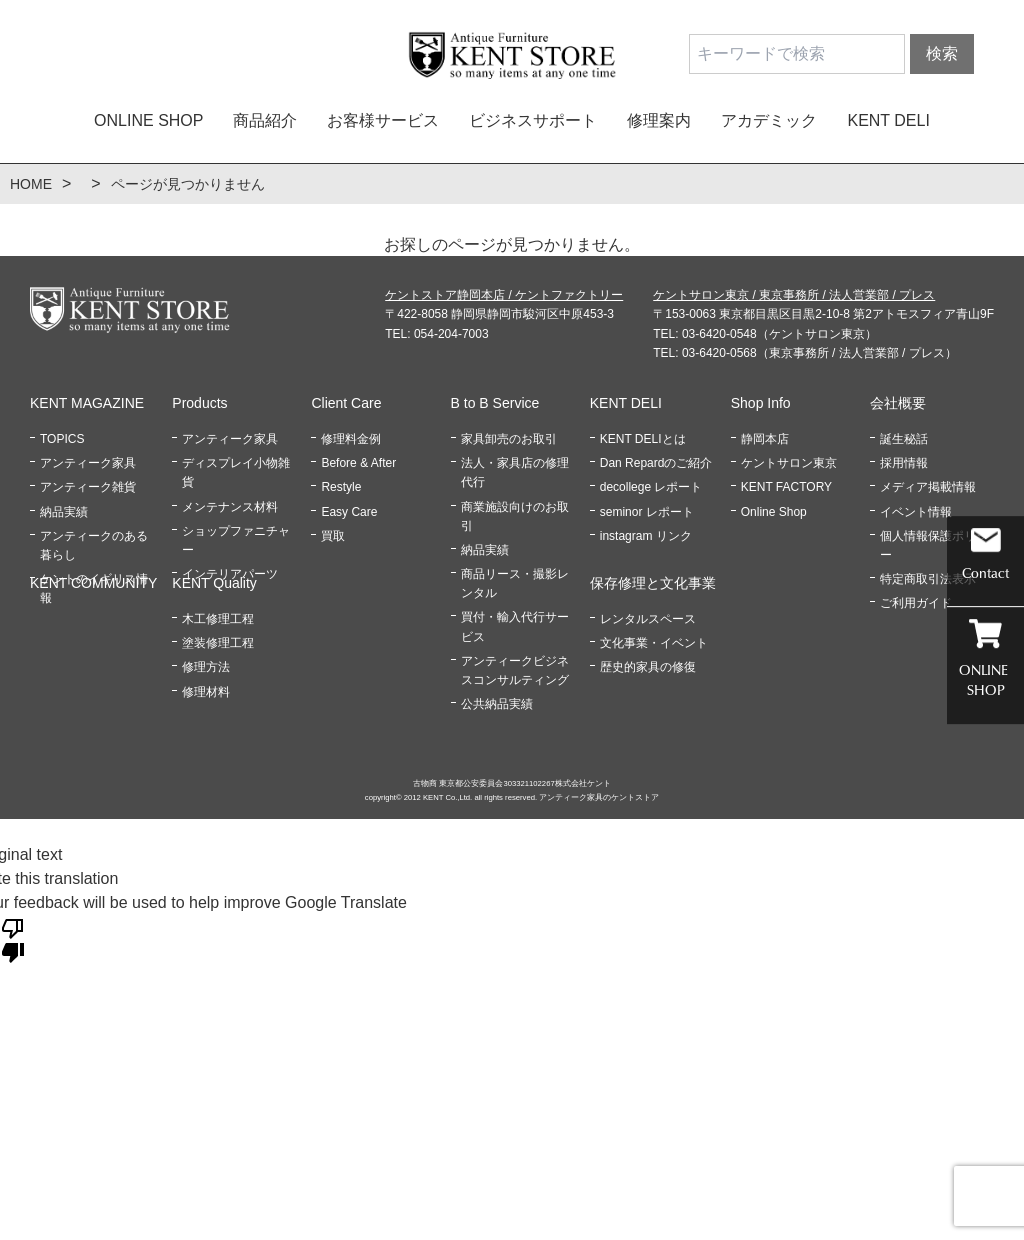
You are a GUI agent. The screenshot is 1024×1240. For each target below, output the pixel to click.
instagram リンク (646, 536)
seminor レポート (647, 512)
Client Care (346, 403)
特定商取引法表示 (928, 579)
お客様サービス (383, 120)
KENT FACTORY (786, 487)
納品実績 (64, 512)
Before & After (358, 463)
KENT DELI (888, 120)
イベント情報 (916, 512)
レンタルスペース (648, 619)
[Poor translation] (13, 939)
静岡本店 (765, 439)
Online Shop (774, 512)
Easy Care (349, 512)
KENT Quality (214, 583)
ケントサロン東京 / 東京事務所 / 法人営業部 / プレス (794, 295)
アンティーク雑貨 (88, 487)
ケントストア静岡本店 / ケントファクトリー (504, 295)
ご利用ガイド (916, 603)
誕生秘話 (904, 439)
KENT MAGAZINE (87, 403)
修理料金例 (351, 439)
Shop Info (761, 403)
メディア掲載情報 (928, 487)
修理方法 (206, 667)
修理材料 (206, 692)
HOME (31, 184)
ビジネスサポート (533, 120)
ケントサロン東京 (789, 463)
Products (199, 403)
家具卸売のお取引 (509, 439)
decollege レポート (651, 487)
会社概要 (898, 403)
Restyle (341, 487)
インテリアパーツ (230, 574)
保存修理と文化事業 (653, 583)
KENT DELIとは (643, 439)
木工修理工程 (218, 619)
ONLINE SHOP (148, 120)
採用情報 (904, 463)
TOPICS (62, 439)
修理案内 (659, 120)
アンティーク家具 (88, 463)
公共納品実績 (497, 704)
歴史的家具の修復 (648, 667)
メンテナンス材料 (230, 507)
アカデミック (769, 120)
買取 (333, 536)
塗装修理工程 (218, 643)
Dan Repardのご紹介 (656, 463)
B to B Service (495, 403)
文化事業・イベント (654, 643)
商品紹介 (265, 120)
